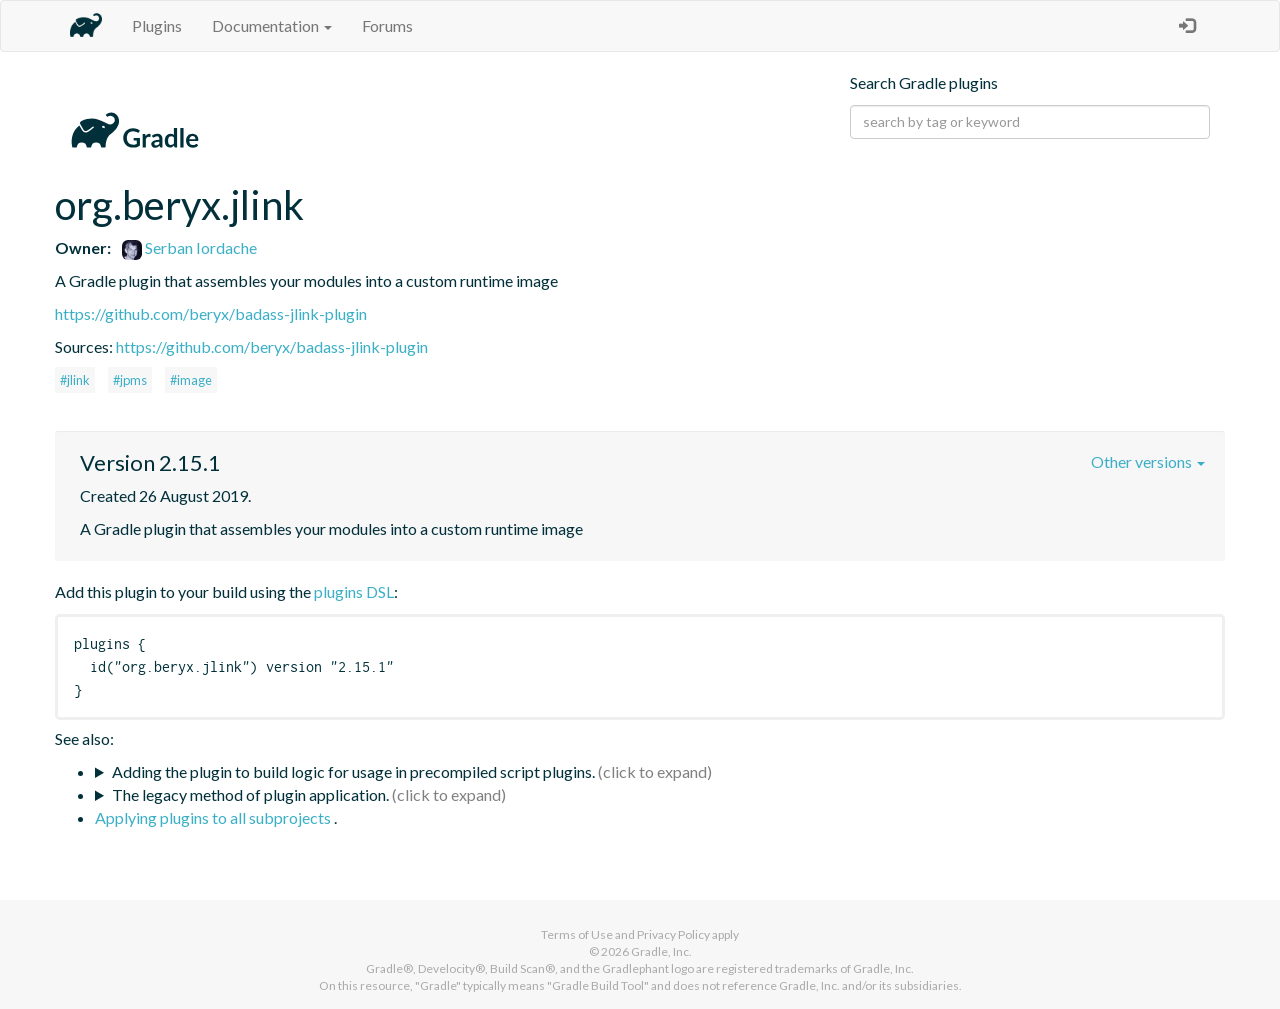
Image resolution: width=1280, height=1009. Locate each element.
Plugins (157, 25)
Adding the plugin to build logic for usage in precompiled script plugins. (353, 771)
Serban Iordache (189, 247)
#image (191, 380)
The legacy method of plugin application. (250, 794)
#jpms (130, 380)
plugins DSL (354, 591)
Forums (387, 25)
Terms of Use (577, 934)
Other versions (1148, 461)
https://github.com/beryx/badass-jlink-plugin (211, 313)
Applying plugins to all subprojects (214, 817)
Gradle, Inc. (661, 951)
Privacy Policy (673, 934)
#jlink (75, 380)
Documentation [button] (272, 25)
